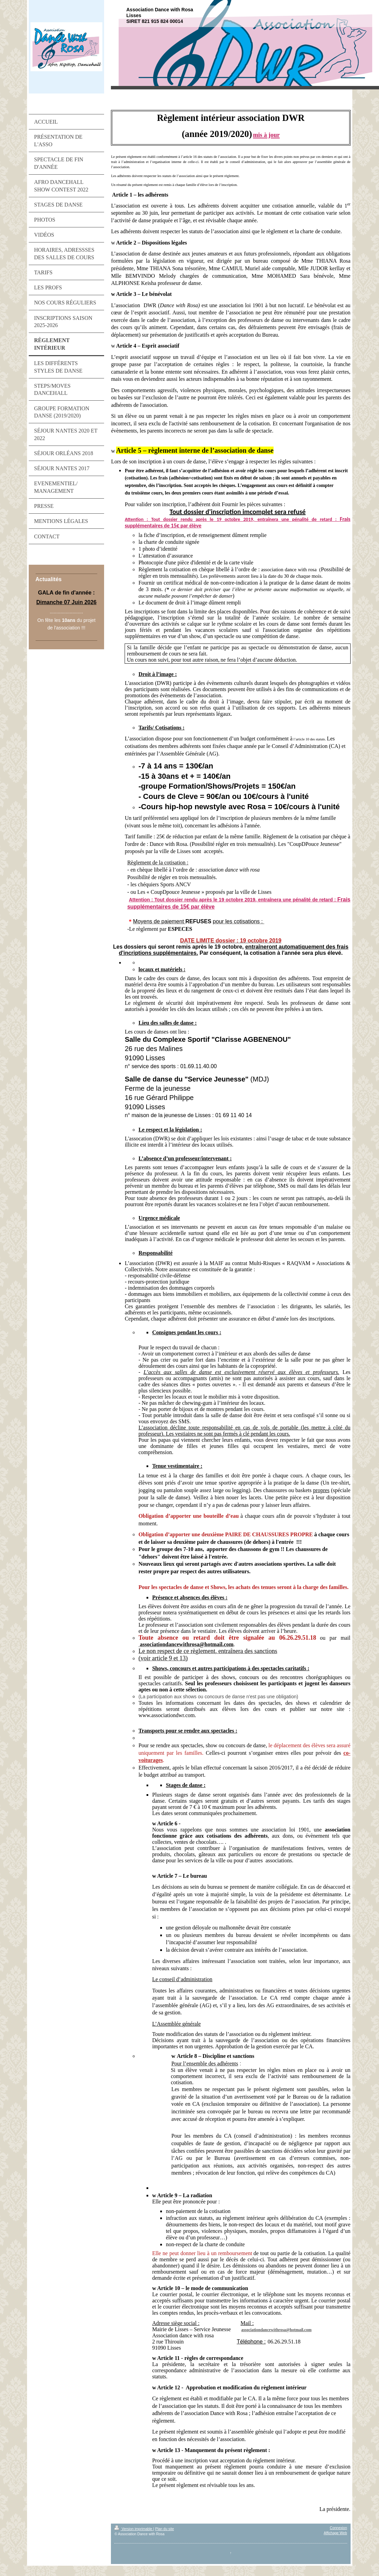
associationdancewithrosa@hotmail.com (276, 2329)
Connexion (338, 2528)
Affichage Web (335, 2533)
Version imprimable (133, 2529)
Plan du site (164, 2529)
